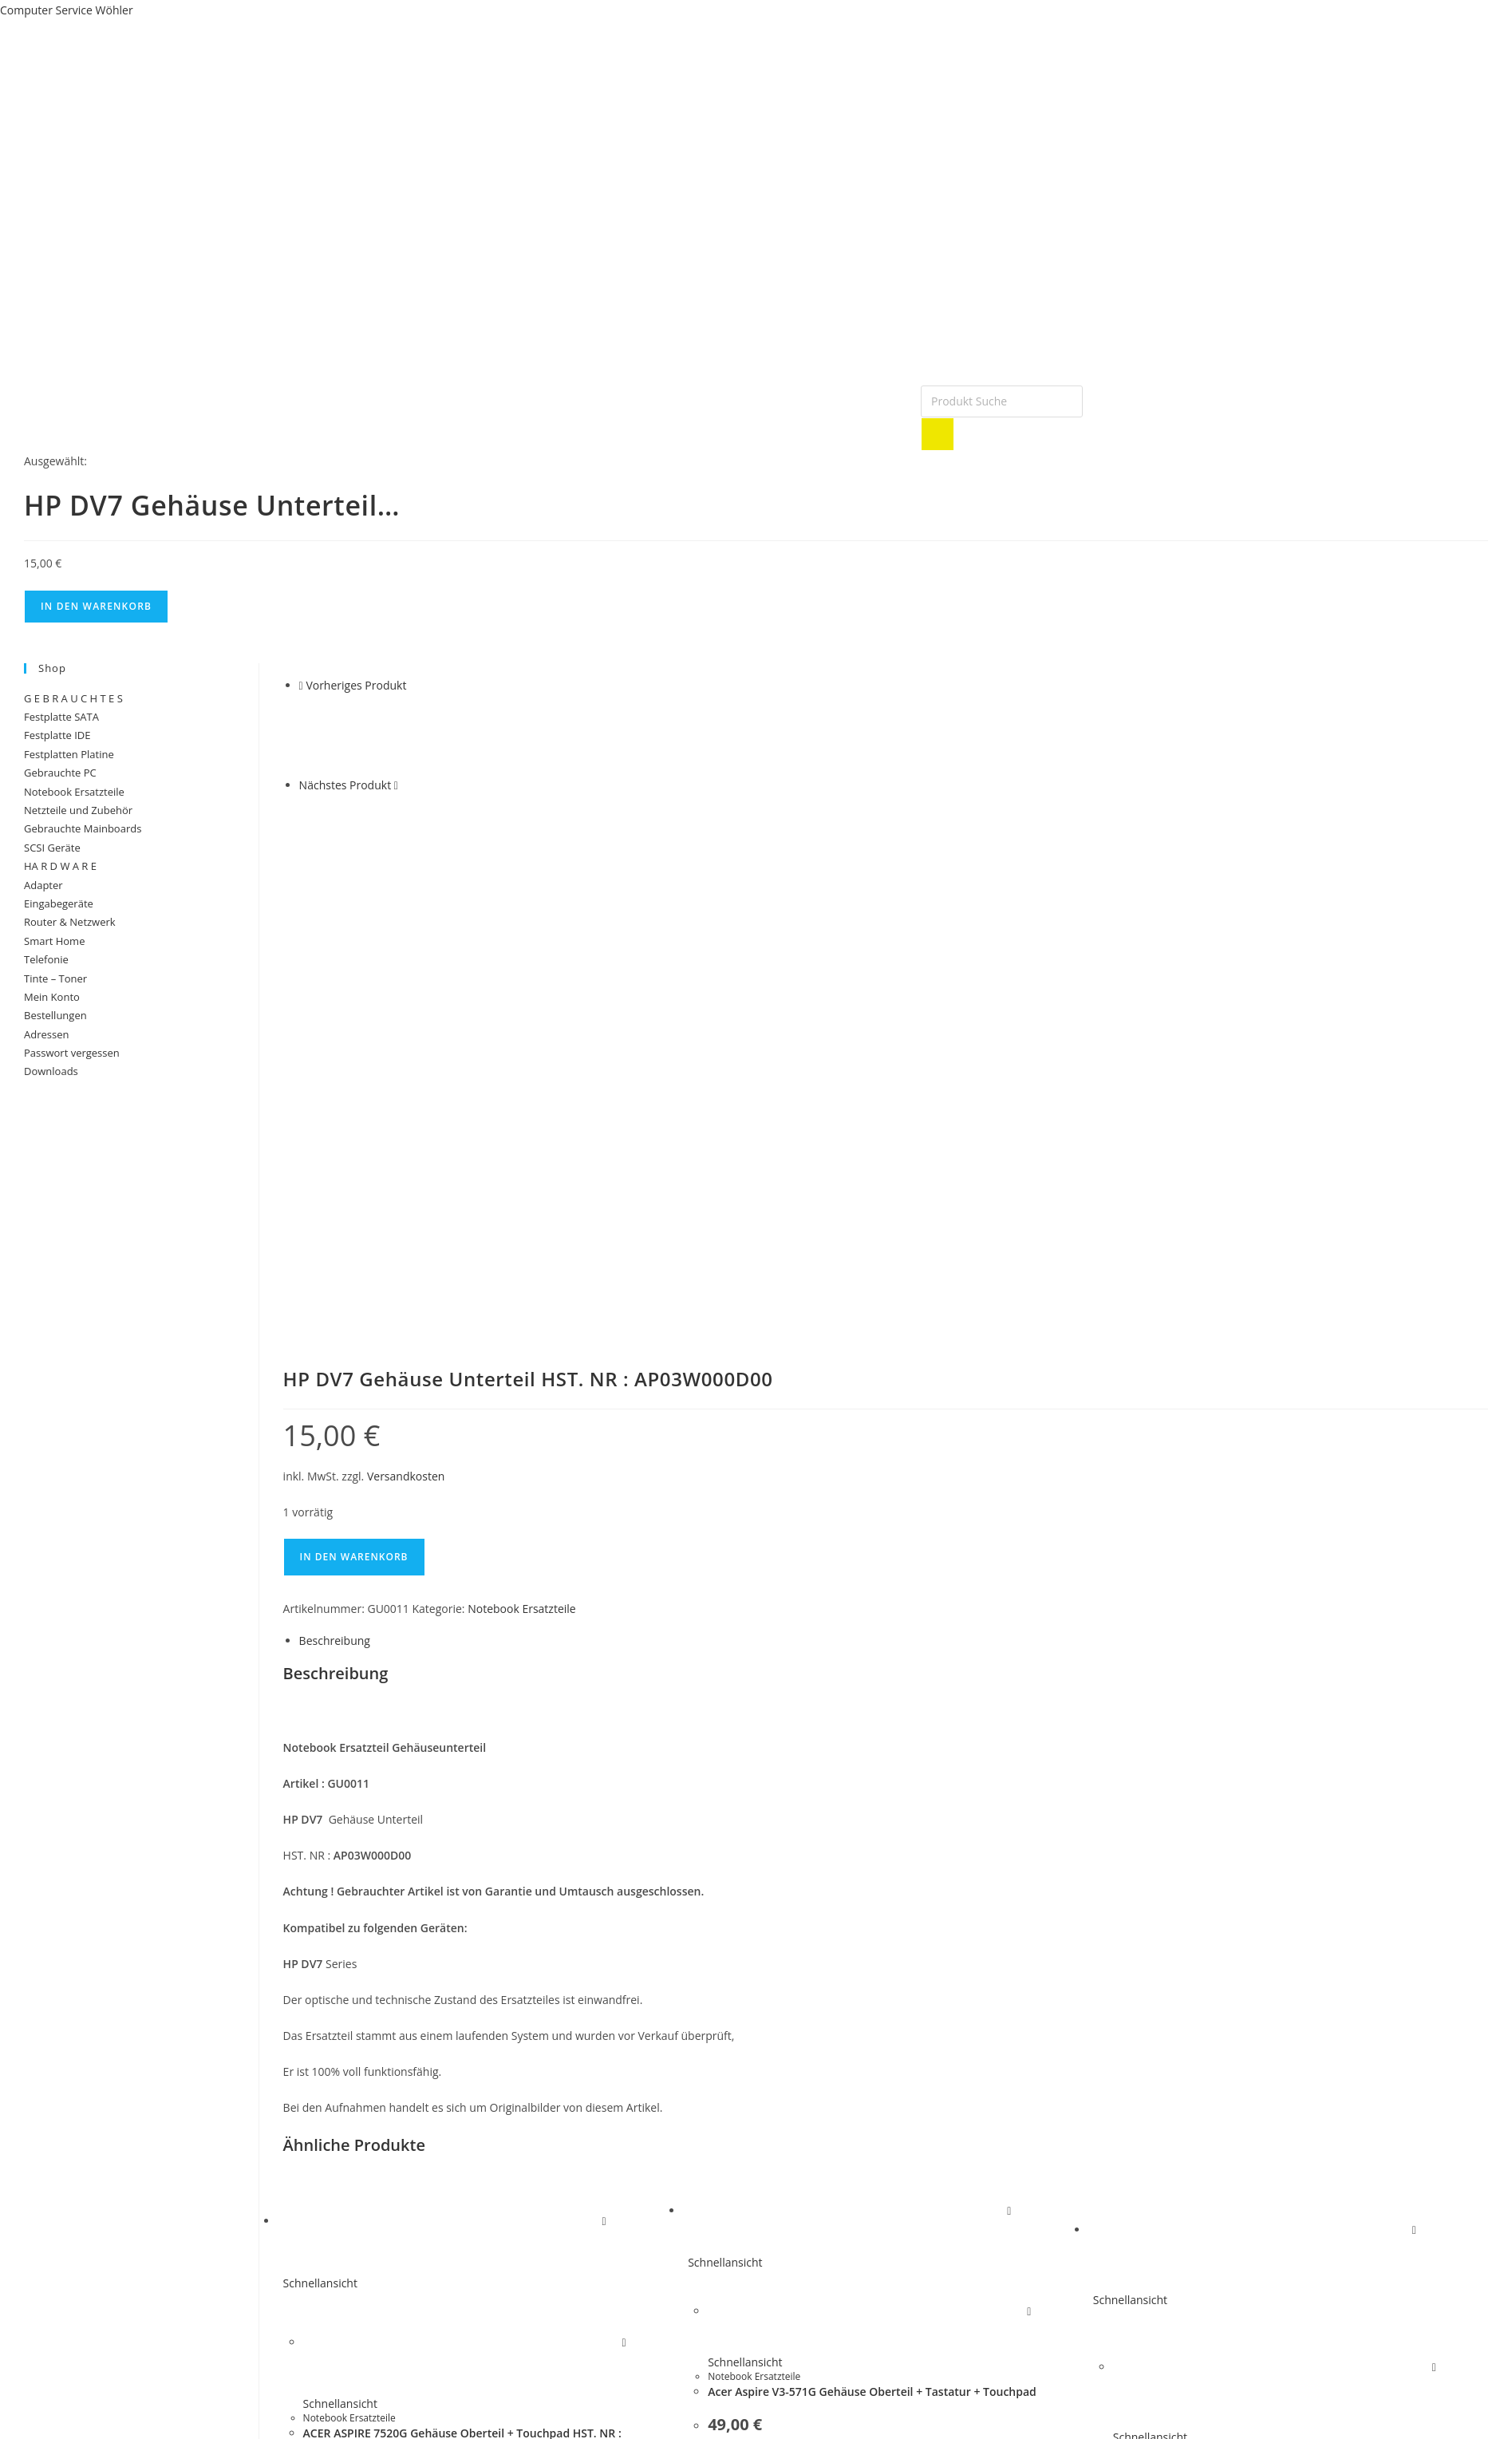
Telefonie (46, 959)
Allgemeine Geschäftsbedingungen (98, 2312)
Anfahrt (405, 2346)
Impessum (413, 2301)
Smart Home (54, 941)
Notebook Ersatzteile (522, 1172)
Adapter (43, 885)
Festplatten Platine (69, 754)
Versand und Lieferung (67, 2301)
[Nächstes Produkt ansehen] (396, 785)
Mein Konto (52, 997)
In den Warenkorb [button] (374, 2169)
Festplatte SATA (61, 717)
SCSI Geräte (52, 847)
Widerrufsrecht (47, 2335)
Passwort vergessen (72, 1053)
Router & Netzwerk (70, 922)
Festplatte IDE (57, 735)
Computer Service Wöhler (66, 10)
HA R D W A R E (60, 866)
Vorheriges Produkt (356, 685)
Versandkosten (405, 1039)
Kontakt (406, 2335)
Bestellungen (55, 1015)
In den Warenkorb (96, 606)
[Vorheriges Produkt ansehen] (301, 685)
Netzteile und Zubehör (78, 810)
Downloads (51, 1071)
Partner (405, 2324)
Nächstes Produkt (345, 785)
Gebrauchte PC (60, 772)
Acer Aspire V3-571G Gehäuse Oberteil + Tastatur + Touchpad (872, 1955)
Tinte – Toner (55, 978)
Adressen (46, 1034)
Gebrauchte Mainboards (82, 828)
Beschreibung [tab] (334, 1204)
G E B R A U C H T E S (73, 698)
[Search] (937, 434)
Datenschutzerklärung (65, 2324)
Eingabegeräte (58, 903)
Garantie (408, 2312)
